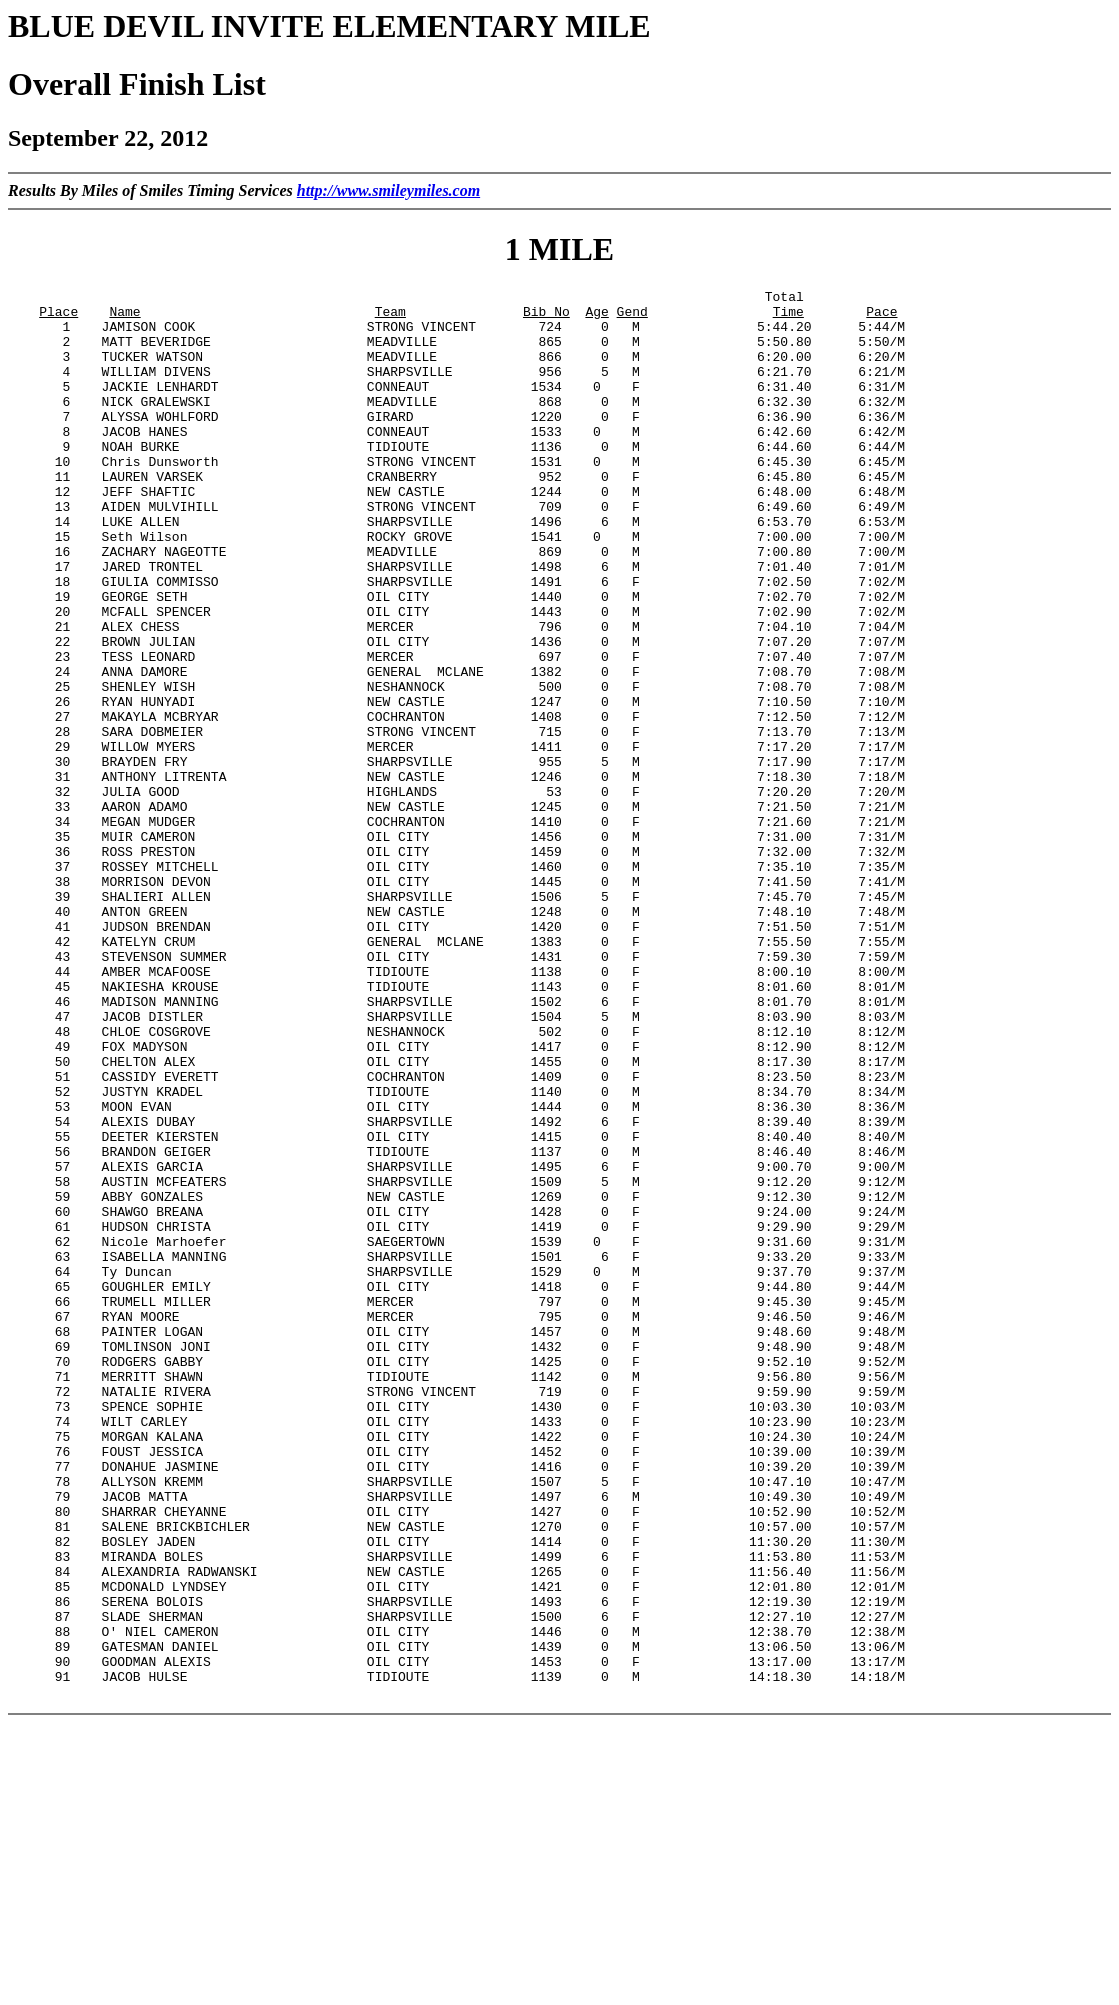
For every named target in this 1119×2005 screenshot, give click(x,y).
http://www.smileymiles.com (388, 190)
